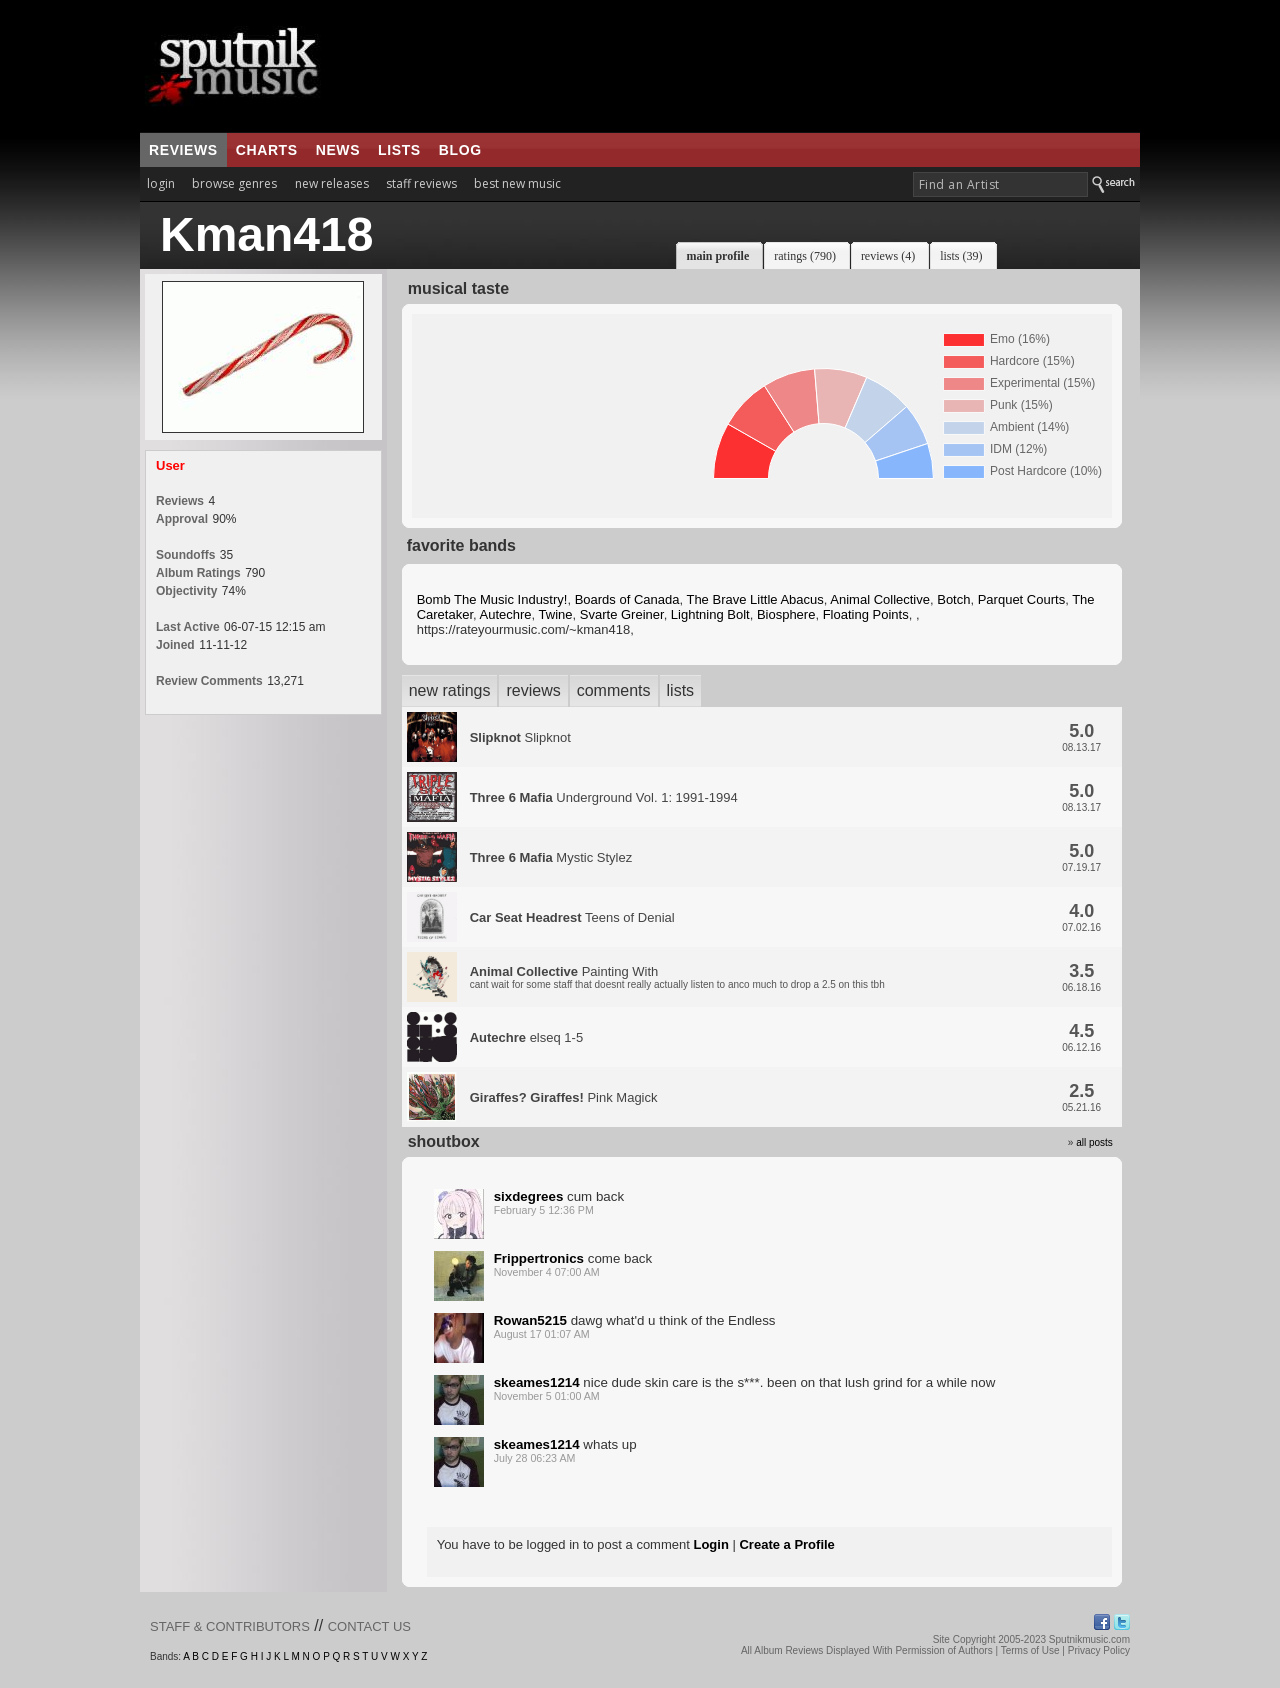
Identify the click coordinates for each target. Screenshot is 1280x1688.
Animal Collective (880, 599)
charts (267, 150)
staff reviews (421, 183)
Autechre (506, 614)
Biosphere (786, 614)
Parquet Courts (1021, 599)
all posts (1094, 1142)
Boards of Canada (627, 599)
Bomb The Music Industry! (492, 599)
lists (399, 150)
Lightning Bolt (710, 614)
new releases (332, 183)
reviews (183, 150)
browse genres (234, 183)
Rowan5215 (530, 1320)
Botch (953, 599)
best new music (517, 183)
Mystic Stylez (551, 857)
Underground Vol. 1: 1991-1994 (604, 797)
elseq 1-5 (526, 1037)
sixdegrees (529, 1196)
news (338, 150)
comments (614, 690)
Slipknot (520, 737)
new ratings (450, 690)
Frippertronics (539, 1258)
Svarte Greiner (622, 614)
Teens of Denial (572, 917)
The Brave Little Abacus (754, 599)
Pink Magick (564, 1097)
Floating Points (866, 614)
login (161, 183)
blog (460, 150)
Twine (556, 614)
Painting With (677, 977)
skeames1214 (537, 1382)
